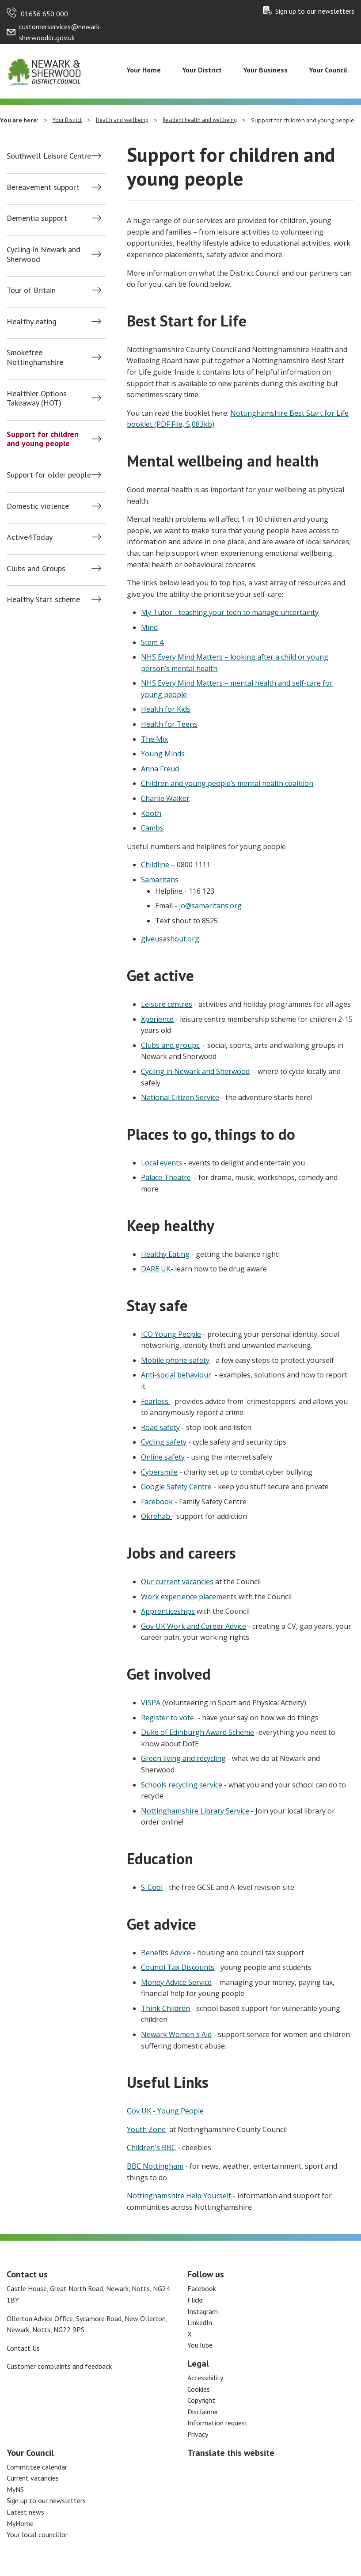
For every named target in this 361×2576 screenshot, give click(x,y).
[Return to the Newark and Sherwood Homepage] (44, 70)
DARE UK (156, 1269)
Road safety (160, 1427)
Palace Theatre (166, 1177)
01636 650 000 (44, 13)
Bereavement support (43, 187)
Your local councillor (37, 2534)
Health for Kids (165, 709)
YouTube (200, 2345)
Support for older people (49, 475)
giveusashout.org (170, 939)
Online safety (163, 1457)
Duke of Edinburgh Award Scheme (197, 1732)
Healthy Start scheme (43, 599)
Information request (217, 2422)
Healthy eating (32, 321)
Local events (161, 1163)
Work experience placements (189, 1596)
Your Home (143, 69)
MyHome (20, 2523)
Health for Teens (169, 724)
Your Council (328, 69)
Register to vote (167, 1717)
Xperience (157, 1019)
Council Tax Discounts (177, 1967)
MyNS (15, 2489)
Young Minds (163, 754)
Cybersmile (159, 1472)
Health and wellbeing (122, 120)
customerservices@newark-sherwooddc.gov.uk (60, 32)
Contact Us (23, 2348)
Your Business (265, 69)
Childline (156, 864)
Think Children (165, 2008)
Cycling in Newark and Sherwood (43, 254)
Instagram (202, 2311)
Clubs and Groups (36, 568)
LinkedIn (199, 2322)
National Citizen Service (180, 1097)
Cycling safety (163, 1442)
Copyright (201, 2400)
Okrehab (156, 1516)
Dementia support (37, 218)
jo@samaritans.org (210, 906)
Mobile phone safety (175, 1360)
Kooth (151, 813)
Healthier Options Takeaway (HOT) (37, 398)
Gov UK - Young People (165, 2111)
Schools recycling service (181, 1785)
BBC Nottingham (155, 2166)
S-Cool (152, 1887)
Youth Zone (146, 2129)
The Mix (154, 739)
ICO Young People (171, 1334)
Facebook (157, 1501)
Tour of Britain (31, 290)
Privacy (197, 2434)
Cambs (152, 828)
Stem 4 (152, 642)
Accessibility (205, 2377)
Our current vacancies (177, 1581)
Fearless (155, 1401)
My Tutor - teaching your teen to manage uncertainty (230, 612)
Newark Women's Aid (176, 2034)
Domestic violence (38, 506)
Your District (202, 69)
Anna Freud (160, 769)
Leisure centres (166, 1004)
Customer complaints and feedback (59, 2366)
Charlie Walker (165, 798)
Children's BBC (151, 2147)
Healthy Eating (165, 1254)
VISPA (150, 1702)
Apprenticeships (168, 1611)
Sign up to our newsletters (314, 11)
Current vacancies (33, 2478)
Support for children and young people (43, 438)
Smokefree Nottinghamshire (35, 357)
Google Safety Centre (176, 1486)
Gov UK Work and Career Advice (193, 1626)
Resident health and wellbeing (200, 120)
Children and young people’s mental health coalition (227, 783)
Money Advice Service (176, 1982)
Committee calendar (37, 2466)
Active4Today (30, 537)
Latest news (25, 2512)
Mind (149, 627)
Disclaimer (202, 2411)
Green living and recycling (183, 1758)
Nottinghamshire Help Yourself (180, 2195)
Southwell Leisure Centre (49, 156)
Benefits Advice (166, 1953)
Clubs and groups (170, 1045)
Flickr (195, 2299)
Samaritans (160, 879)
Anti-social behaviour (176, 1375)
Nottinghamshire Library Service (195, 1811)
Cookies (198, 2389)
